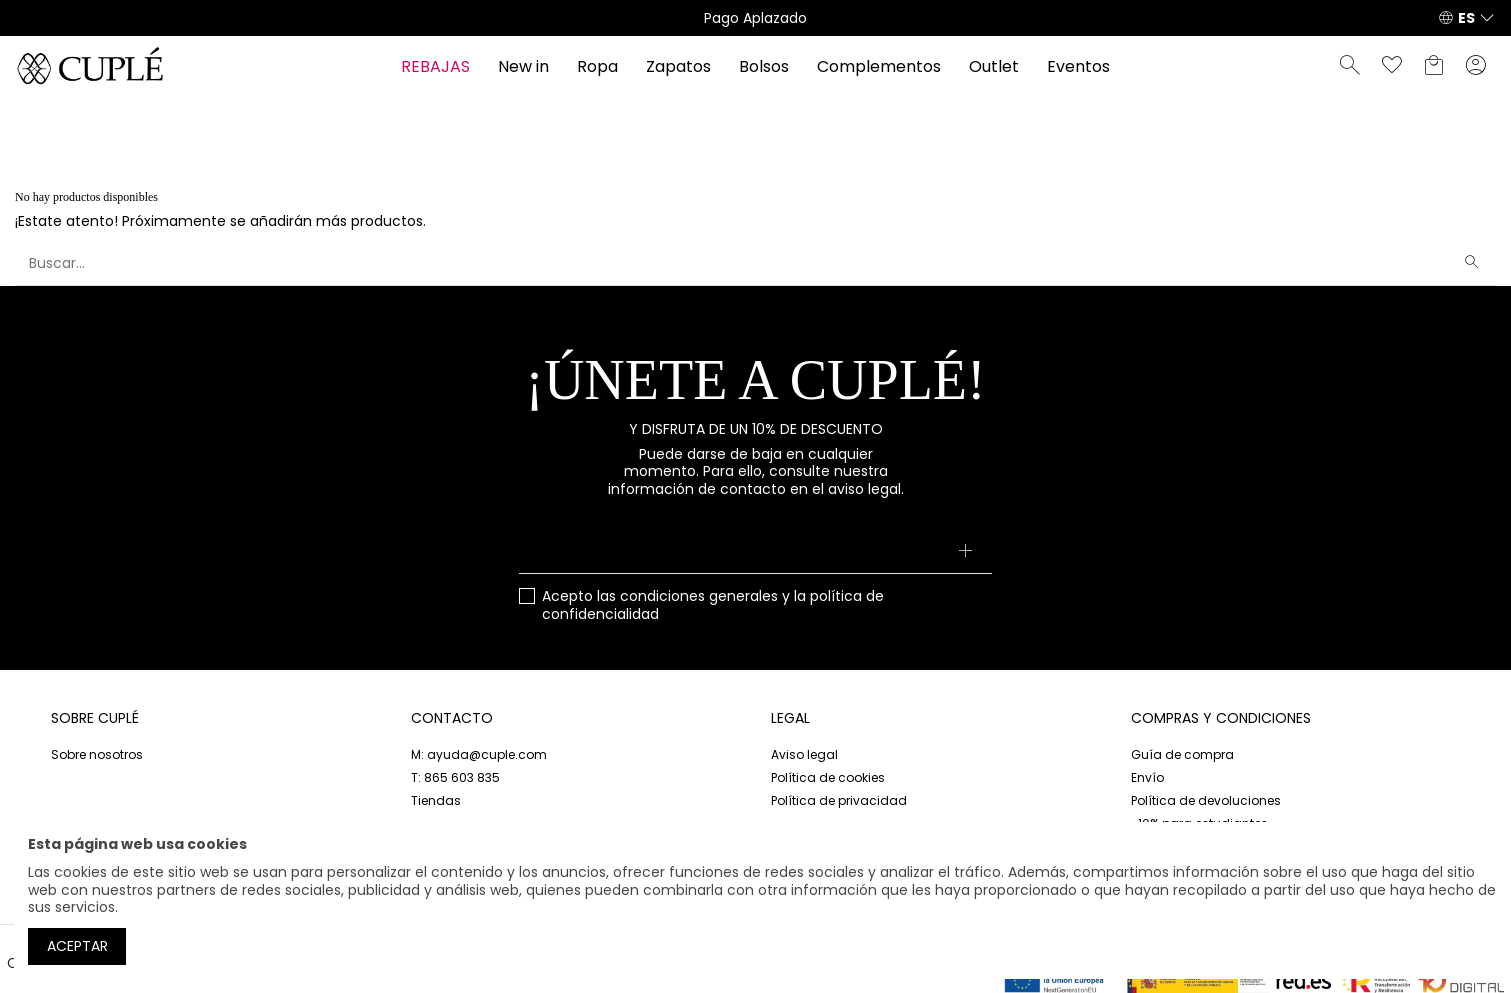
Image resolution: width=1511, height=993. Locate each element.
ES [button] (1466, 18)
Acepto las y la (713, 605)
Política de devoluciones (1206, 800)
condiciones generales (699, 596)
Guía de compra (1182, 754)
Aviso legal (804, 754)
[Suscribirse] (964, 552)
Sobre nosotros (97, 754)
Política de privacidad (839, 800)
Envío (1147, 777)
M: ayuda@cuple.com (479, 754)
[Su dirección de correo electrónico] (756, 552)
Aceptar (77, 946)
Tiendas (436, 800)
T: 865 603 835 (455, 777)
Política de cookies (828, 777)
